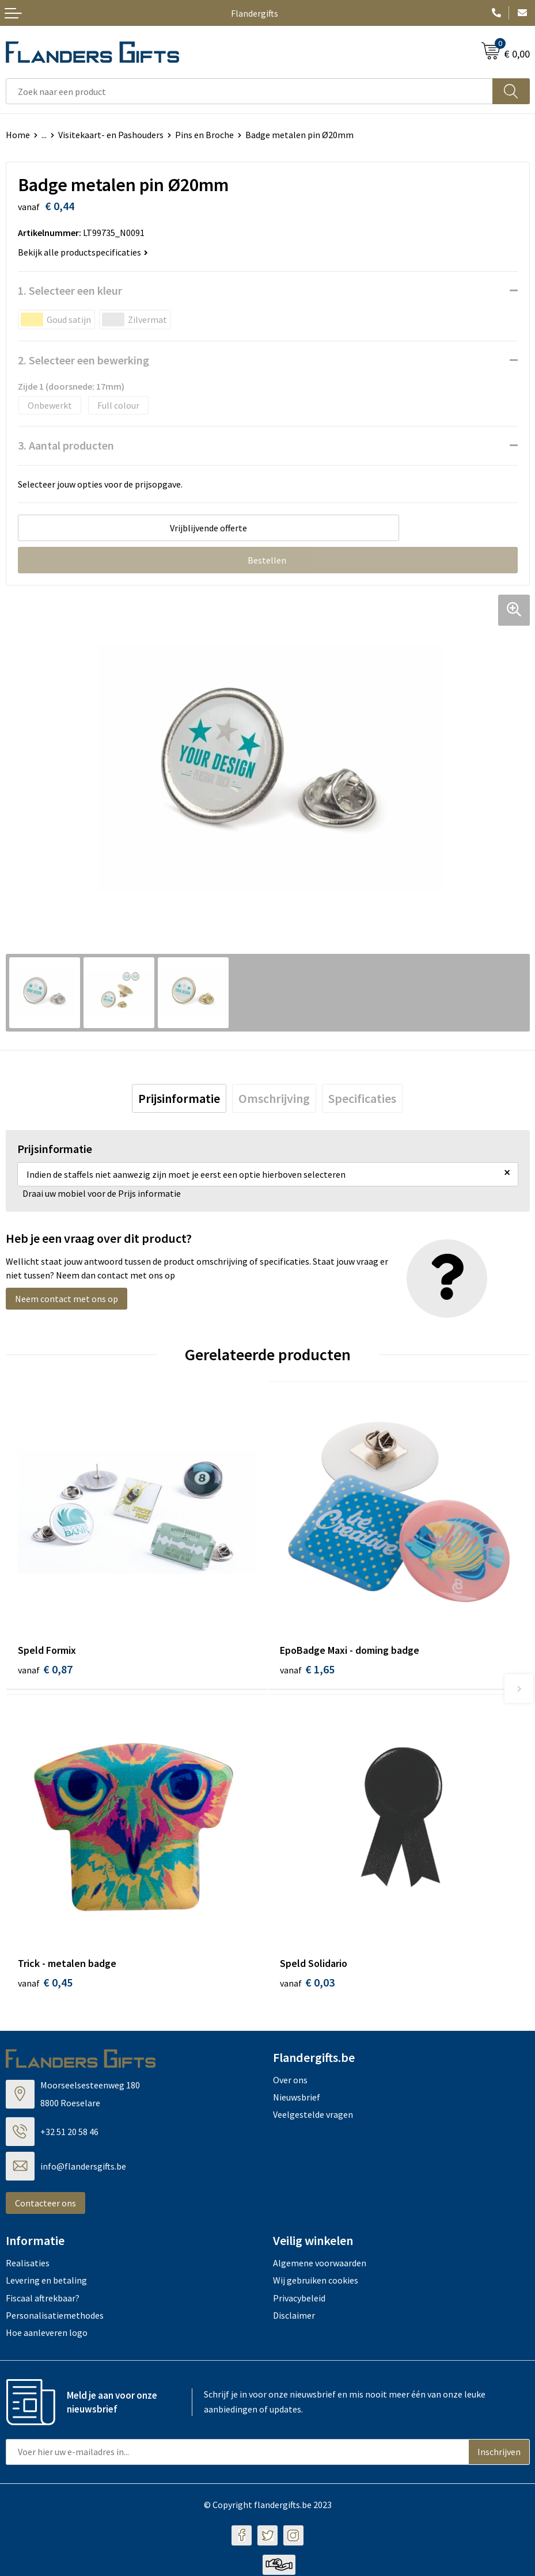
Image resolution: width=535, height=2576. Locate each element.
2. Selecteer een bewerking (83, 360)
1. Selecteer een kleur (70, 290)
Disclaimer (294, 2317)
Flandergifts (254, 13)
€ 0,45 (45, 1983)
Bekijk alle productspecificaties (83, 252)
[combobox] (249, 91)
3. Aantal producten (66, 445)
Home (18, 134)
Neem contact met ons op (66, 1298)
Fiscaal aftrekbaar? (42, 2299)
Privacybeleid (299, 2299)
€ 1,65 (307, 1669)
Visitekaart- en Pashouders (111, 134)
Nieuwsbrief (296, 2098)
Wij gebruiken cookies (315, 2282)
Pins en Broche (204, 134)
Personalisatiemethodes (55, 2317)
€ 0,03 (307, 1983)
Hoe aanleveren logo (47, 2334)
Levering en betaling (46, 2282)
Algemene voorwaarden (319, 2264)
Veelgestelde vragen (313, 2116)
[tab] (179, 1098)
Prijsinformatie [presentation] (179, 1098)
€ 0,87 (45, 1669)
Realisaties (28, 2264)
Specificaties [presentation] (362, 1098)
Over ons (290, 2081)
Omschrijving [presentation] (274, 1098)
